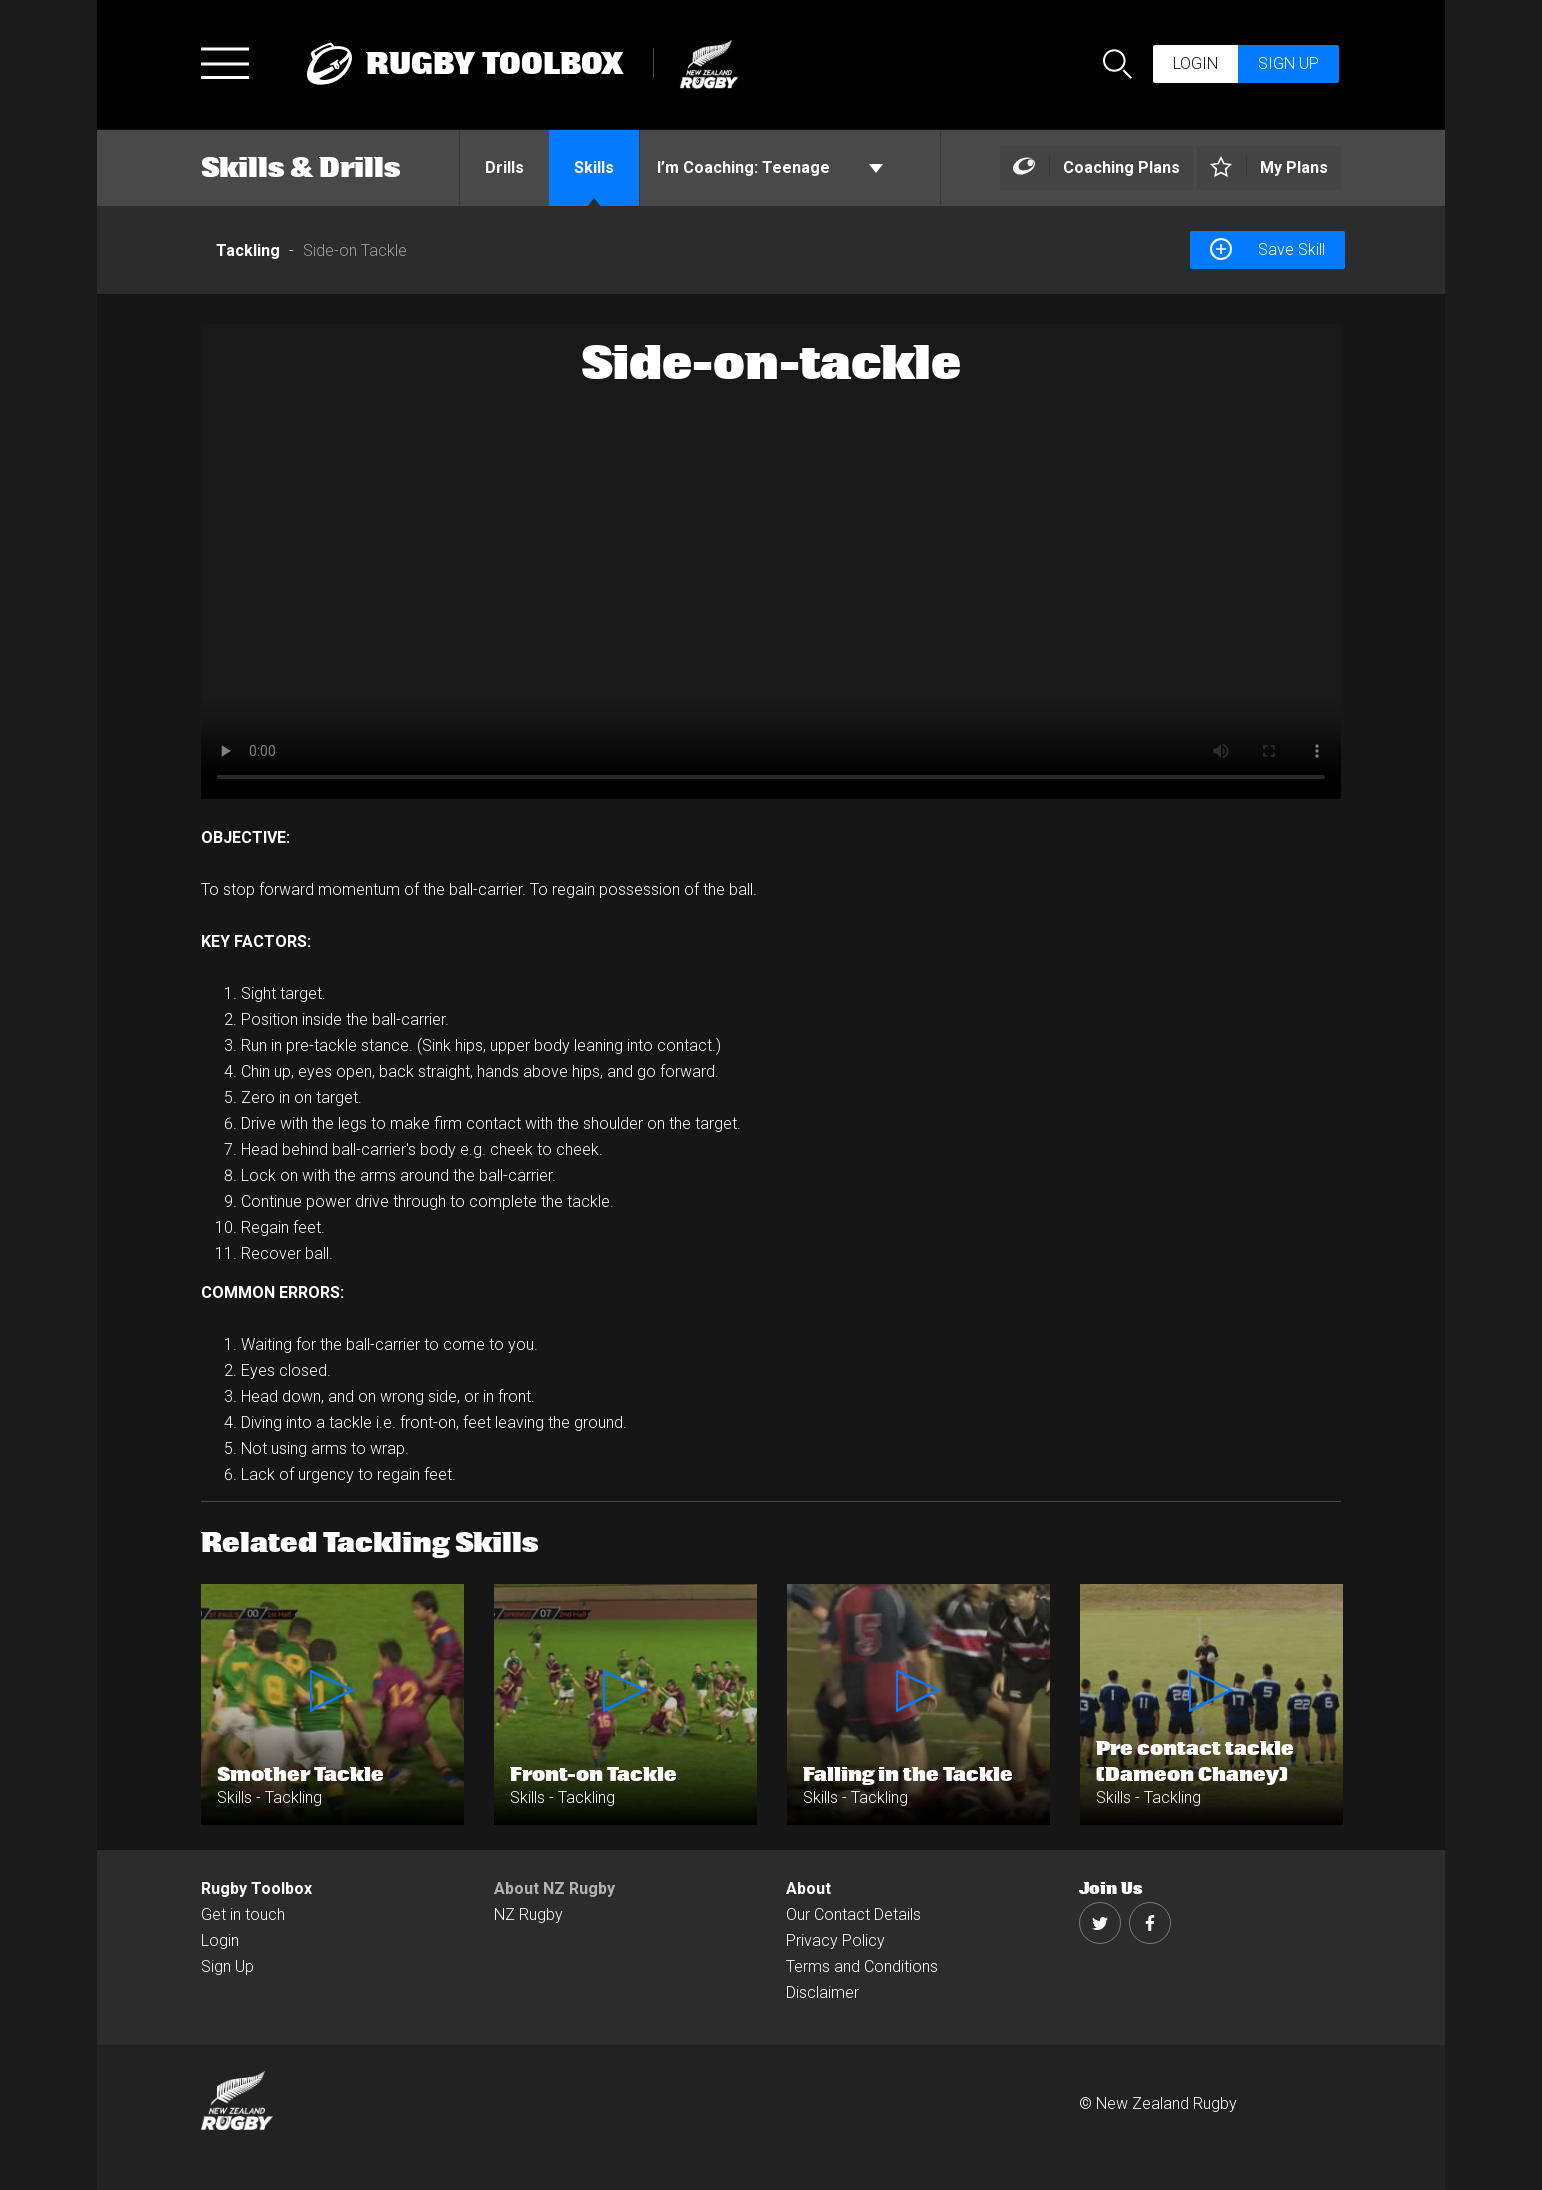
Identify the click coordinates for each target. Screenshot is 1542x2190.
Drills (504, 167)
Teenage (770, 168)
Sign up (1288, 63)
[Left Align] (1096, 168)
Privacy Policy (835, 1940)
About (808, 1888)
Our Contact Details (853, 1914)
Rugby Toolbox (256, 1888)
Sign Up (227, 1966)
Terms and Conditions (862, 1966)
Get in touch (243, 1914)
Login (1195, 63)
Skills (594, 167)
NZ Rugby (528, 1914)
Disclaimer (822, 1992)
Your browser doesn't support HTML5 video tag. (771, 561)
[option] (771, 561)
